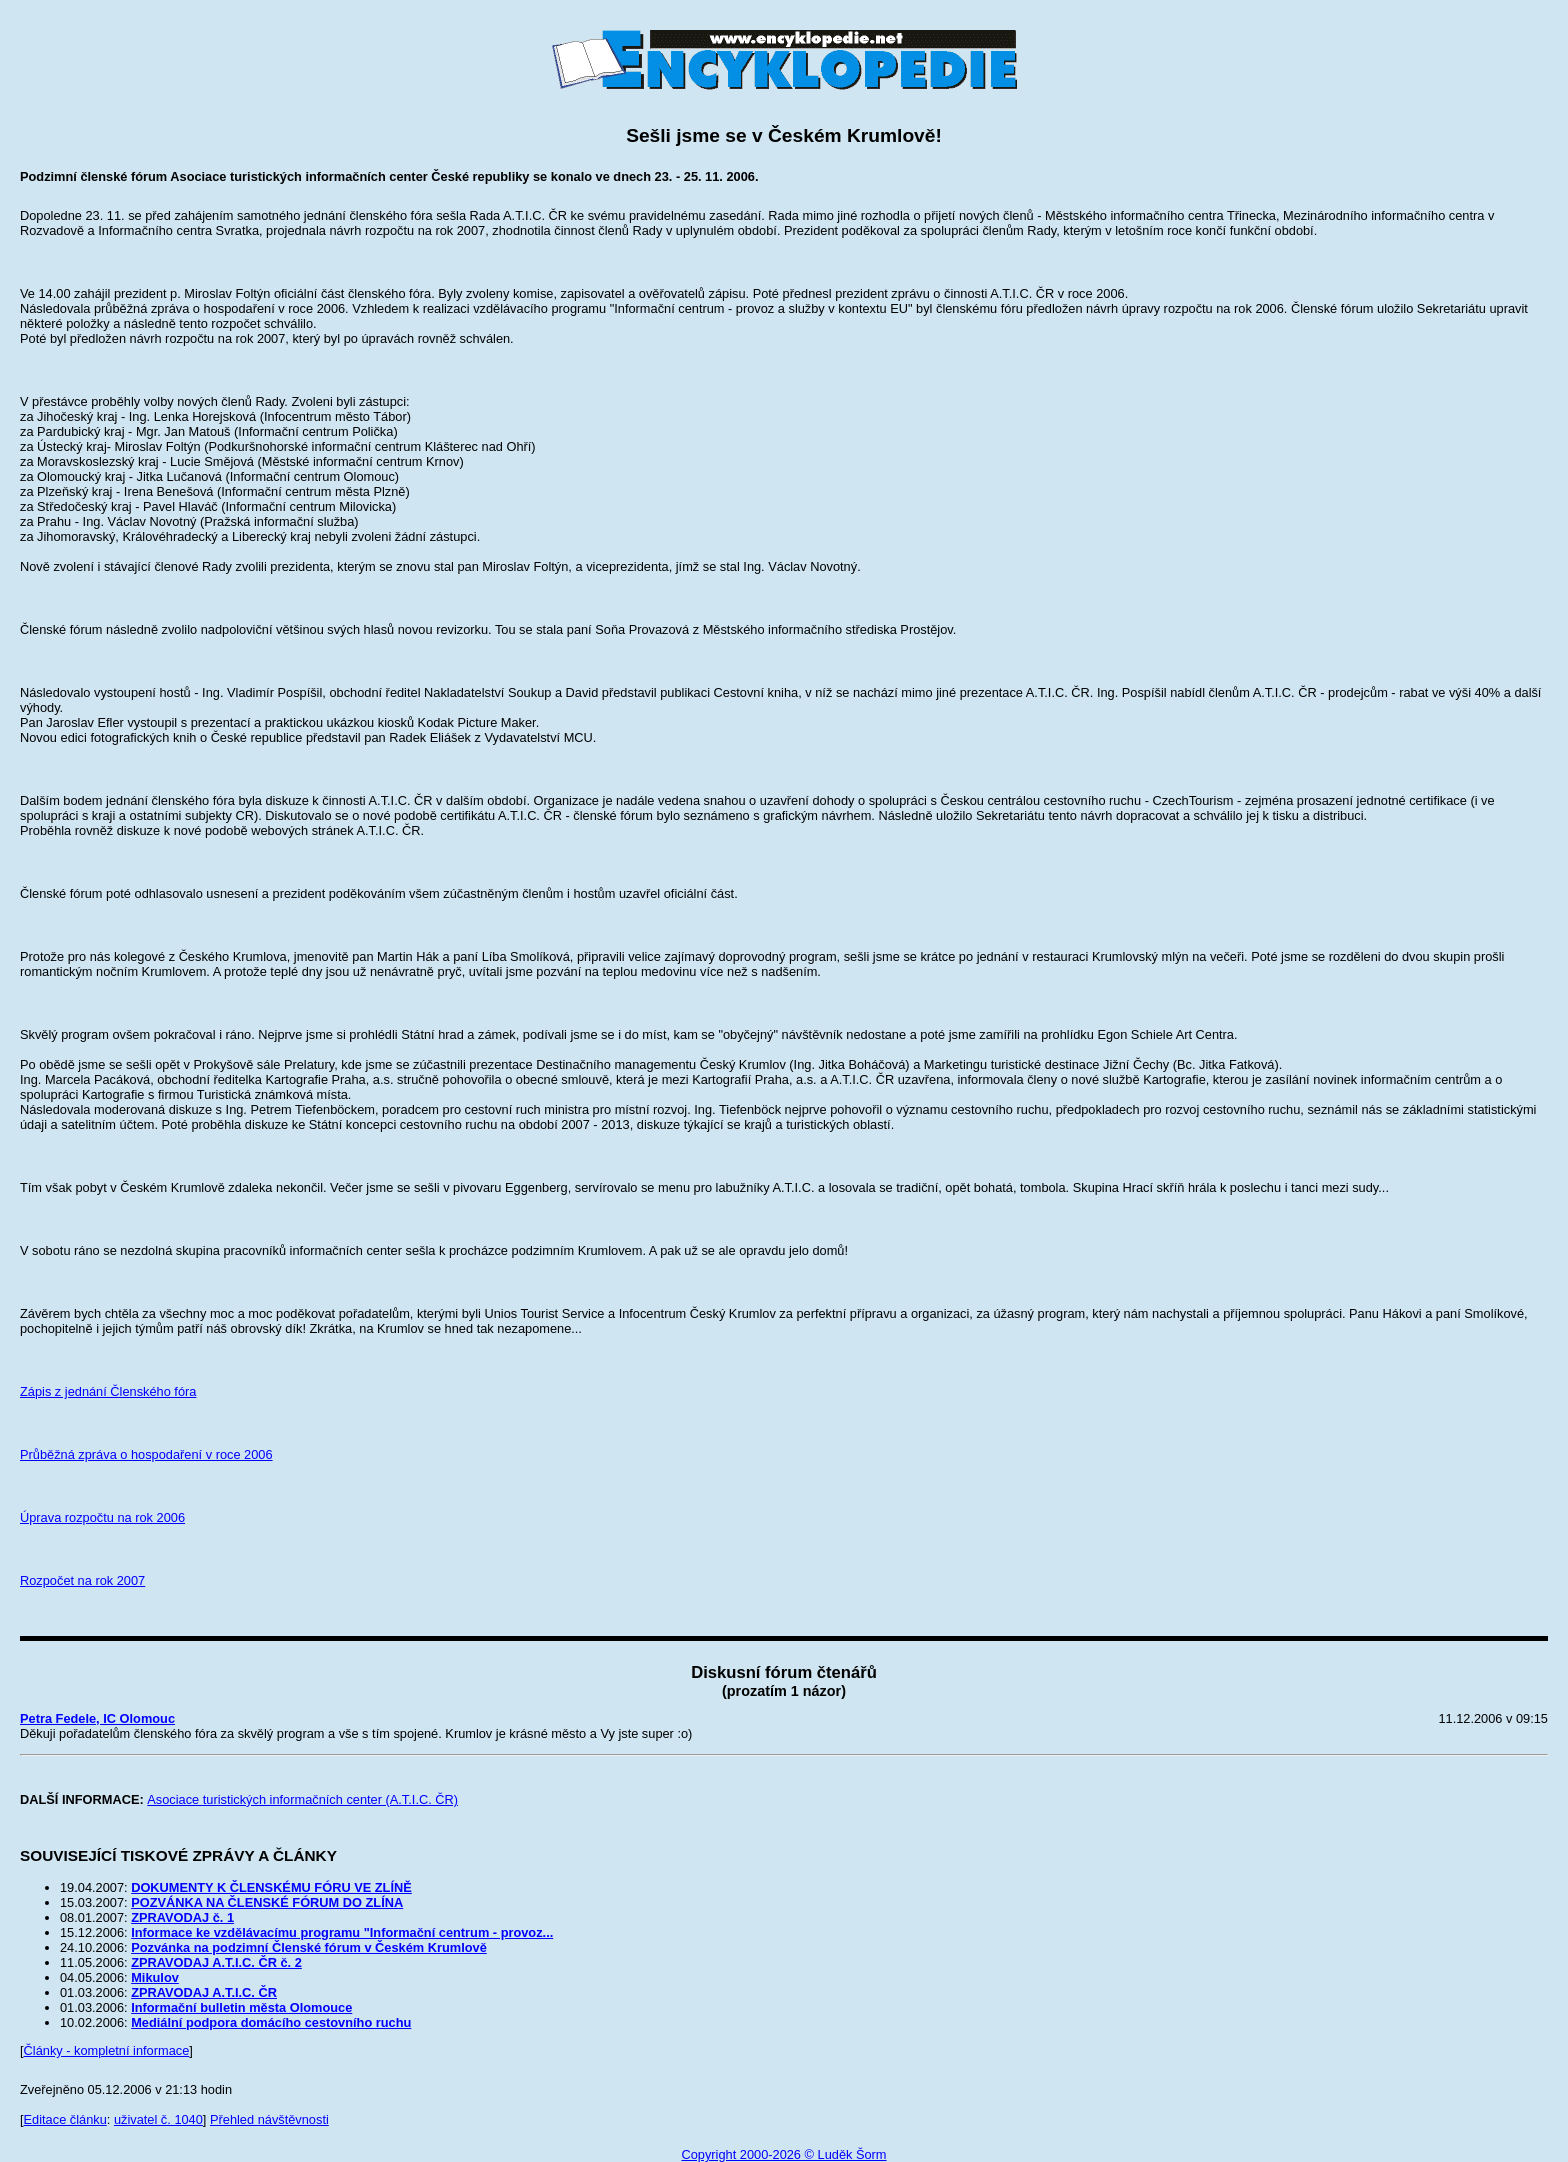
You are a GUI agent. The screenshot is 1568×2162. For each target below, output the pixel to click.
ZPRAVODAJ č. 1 (182, 1917)
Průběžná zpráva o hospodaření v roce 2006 (146, 1454)
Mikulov (155, 1977)
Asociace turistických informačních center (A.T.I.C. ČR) (302, 1799)
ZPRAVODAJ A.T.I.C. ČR (204, 1992)
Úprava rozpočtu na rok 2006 (102, 1517)
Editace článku (65, 2119)
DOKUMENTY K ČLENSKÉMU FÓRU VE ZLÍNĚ (271, 1887)
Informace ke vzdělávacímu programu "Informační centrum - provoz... (342, 1932)
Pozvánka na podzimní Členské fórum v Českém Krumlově (309, 1947)
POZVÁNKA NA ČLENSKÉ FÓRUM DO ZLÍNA (267, 1902)
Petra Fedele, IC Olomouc (97, 1718)
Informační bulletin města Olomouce (241, 2007)
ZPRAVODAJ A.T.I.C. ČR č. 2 (216, 1962)
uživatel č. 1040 (158, 2119)
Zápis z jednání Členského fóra (108, 1391)
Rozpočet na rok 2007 (82, 1580)
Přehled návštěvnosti (269, 2119)
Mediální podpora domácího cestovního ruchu (271, 2022)
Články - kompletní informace (107, 2050)
